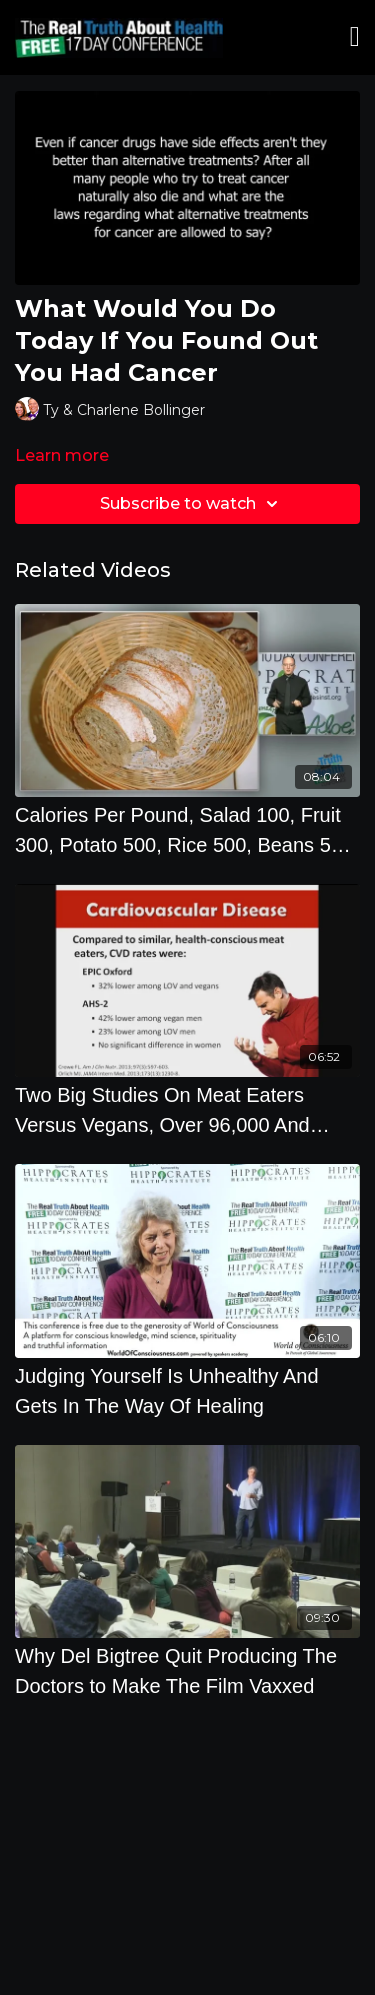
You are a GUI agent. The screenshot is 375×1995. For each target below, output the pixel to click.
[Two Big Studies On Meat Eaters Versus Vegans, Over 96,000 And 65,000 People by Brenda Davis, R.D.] (187, 1110)
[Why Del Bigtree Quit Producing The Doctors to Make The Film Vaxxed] (187, 1671)
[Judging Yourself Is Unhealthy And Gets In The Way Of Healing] (187, 1391)
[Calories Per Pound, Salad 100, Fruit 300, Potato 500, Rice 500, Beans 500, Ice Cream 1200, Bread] (187, 830)
